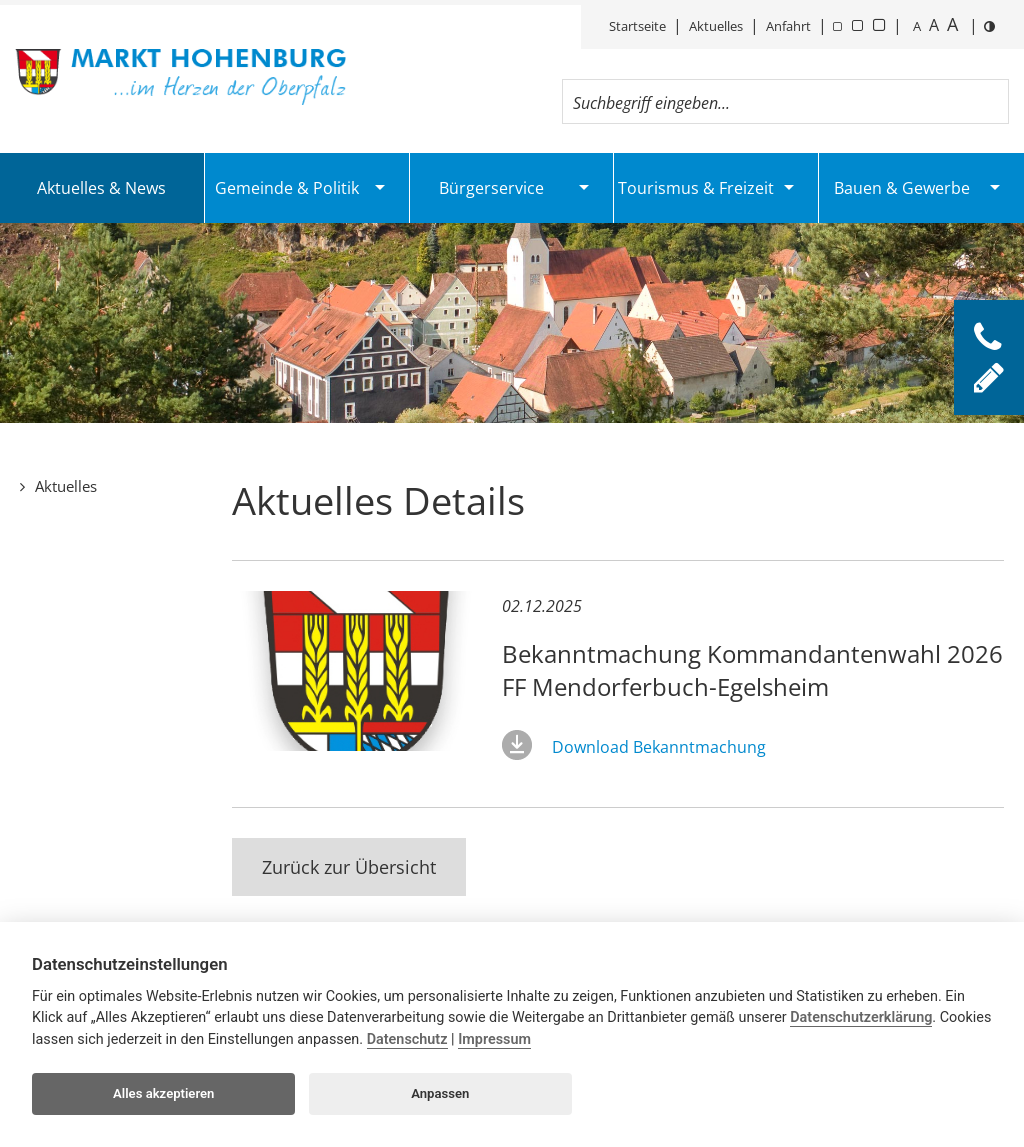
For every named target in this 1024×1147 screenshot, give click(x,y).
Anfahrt (788, 26)
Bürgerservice (491, 188)
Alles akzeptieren (163, 1093)
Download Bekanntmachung (659, 747)
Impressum (494, 1039)
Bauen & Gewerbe (902, 188)
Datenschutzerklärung (861, 1017)
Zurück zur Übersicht (349, 867)
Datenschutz (407, 1039)
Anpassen (440, 1093)
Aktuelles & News (101, 188)
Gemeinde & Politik (287, 188)
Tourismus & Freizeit (696, 188)
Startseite (637, 26)
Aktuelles (716, 26)
